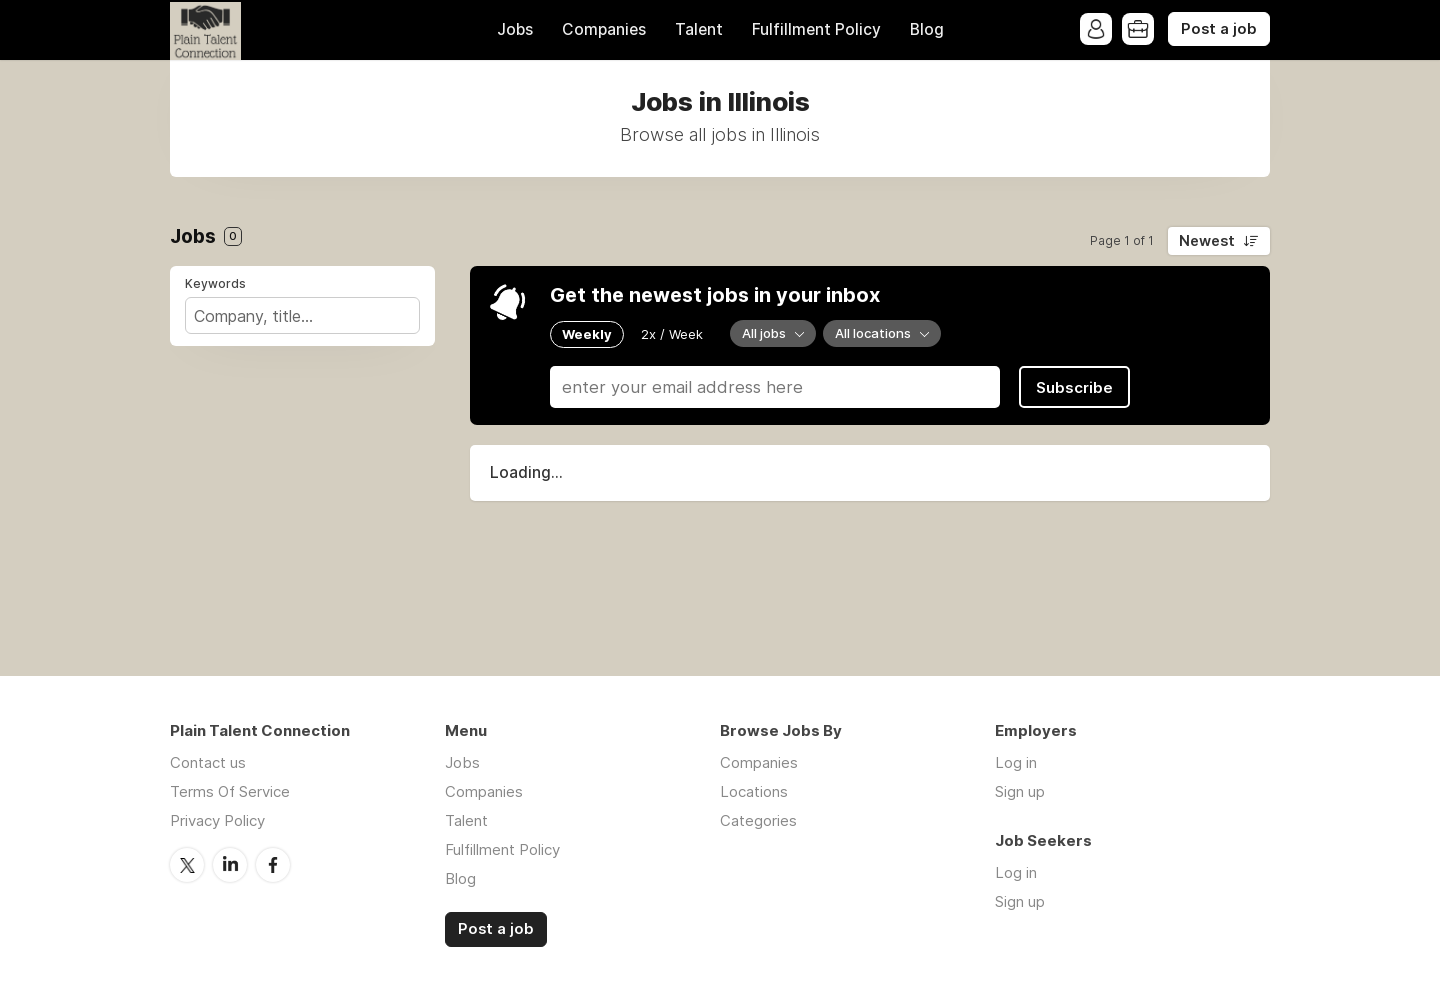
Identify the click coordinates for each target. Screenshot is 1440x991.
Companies (604, 29)
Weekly (587, 334)
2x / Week (672, 334)
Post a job (1219, 29)
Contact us (208, 762)
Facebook (273, 865)
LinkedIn (230, 865)
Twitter (187, 865)
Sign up (1020, 791)
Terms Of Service (230, 791)
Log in (1016, 762)
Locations (754, 791)
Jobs (515, 29)
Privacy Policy (217, 820)
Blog (927, 29)
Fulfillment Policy (816, 29)
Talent (699, 29)
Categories (758, 820)
